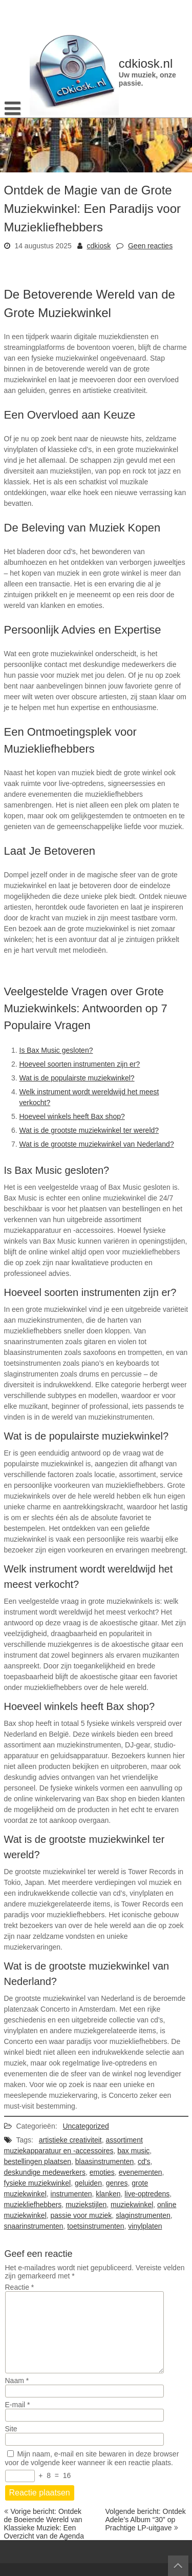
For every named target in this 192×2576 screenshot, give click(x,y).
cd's (144, 2161)
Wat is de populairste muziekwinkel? (77, 1078)
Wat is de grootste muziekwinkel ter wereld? (89, 1130)
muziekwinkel (132, 2204)
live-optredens (146, 2194)
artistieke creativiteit (70, 2140)
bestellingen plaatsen (38, 2161)
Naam (17, 2380)
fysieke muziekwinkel (37, 2183)
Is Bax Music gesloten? (56, 1050)
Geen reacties (150, 246)
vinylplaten (145, 2226)
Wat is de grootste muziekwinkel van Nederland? (96, 1144)
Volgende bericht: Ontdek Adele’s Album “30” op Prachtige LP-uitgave (145, 2519)
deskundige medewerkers (45, 2172)
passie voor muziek (81, 2215)
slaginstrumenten (143, 2215)
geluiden (88, 2183)
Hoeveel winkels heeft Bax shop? (72, 1116)
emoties (102, 2172)
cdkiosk (99, 246)
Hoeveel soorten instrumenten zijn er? (79, 1064)
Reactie (19, 2287)
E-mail (17, 2405)
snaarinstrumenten (33, 2226)
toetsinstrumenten (95, 2226)
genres (117, 2183)
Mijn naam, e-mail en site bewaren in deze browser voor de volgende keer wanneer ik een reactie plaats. (92, 2458)
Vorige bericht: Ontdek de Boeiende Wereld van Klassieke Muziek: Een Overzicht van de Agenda (44, 2523)
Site (11, 2429)
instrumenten (71, 2194)
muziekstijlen (86, 2204)
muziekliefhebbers (33, 2204)
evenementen (140, 2172)
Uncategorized (85, 2126)
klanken (108, 2194)
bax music (133, 2151)
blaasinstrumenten (104, 2161)
